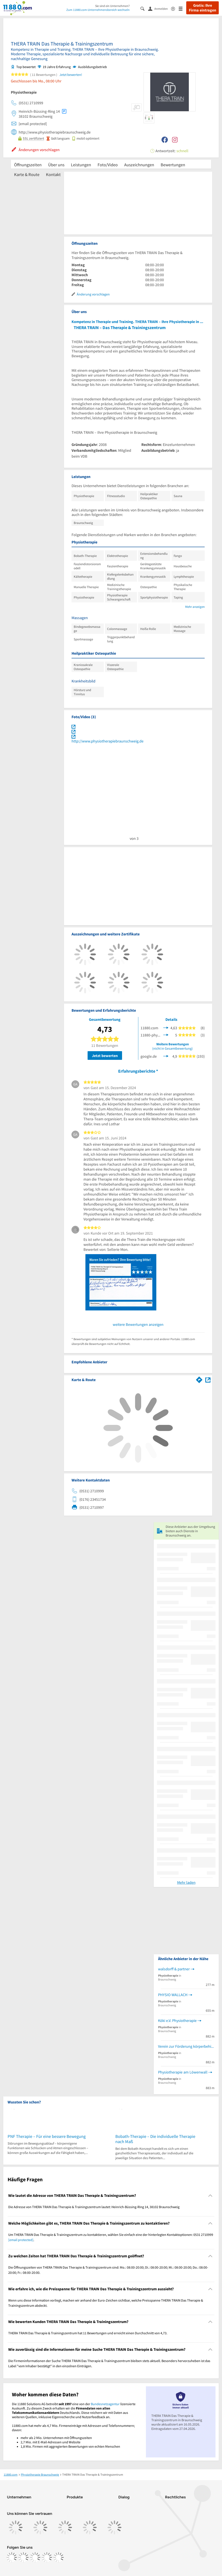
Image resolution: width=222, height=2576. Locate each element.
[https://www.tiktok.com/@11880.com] (35, 2557)
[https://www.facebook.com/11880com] (11, 2557)
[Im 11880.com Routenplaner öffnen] (199, 1379)
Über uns (56, 164)
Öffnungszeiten (28, 164)
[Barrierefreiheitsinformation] (175, 8)
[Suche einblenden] (144, 8)
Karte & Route (26, 174)
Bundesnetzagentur (105, 2404)
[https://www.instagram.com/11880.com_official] (23, 2557)
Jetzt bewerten (105, 1055)
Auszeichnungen (139, 164)
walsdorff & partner (174, 1968)
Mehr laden (186, 1882)
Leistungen (81, 164)
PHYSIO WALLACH (173, 1994)
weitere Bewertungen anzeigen (138, 1324)
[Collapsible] (210, 2195)
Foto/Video (108, 164)
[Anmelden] (159, 8)
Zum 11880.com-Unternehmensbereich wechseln (98, 10)
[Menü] (182, 8)
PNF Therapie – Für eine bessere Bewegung (47, 2136)
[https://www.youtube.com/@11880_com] (58, 2557)
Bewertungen (173, 164)
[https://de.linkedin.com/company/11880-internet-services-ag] (47, 2557)
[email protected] (20, 2240)
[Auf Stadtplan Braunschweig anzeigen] (208, 1379)
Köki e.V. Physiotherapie (177, 2020)
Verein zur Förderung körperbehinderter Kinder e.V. (186, 2046)
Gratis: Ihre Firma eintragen (202, 8)
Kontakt (53, 174)
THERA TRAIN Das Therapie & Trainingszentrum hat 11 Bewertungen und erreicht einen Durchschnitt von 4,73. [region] (87, 2333)
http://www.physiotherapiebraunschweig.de (108, 741)
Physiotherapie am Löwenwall (182, 2072)
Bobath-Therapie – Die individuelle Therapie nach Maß (155, 2139)
